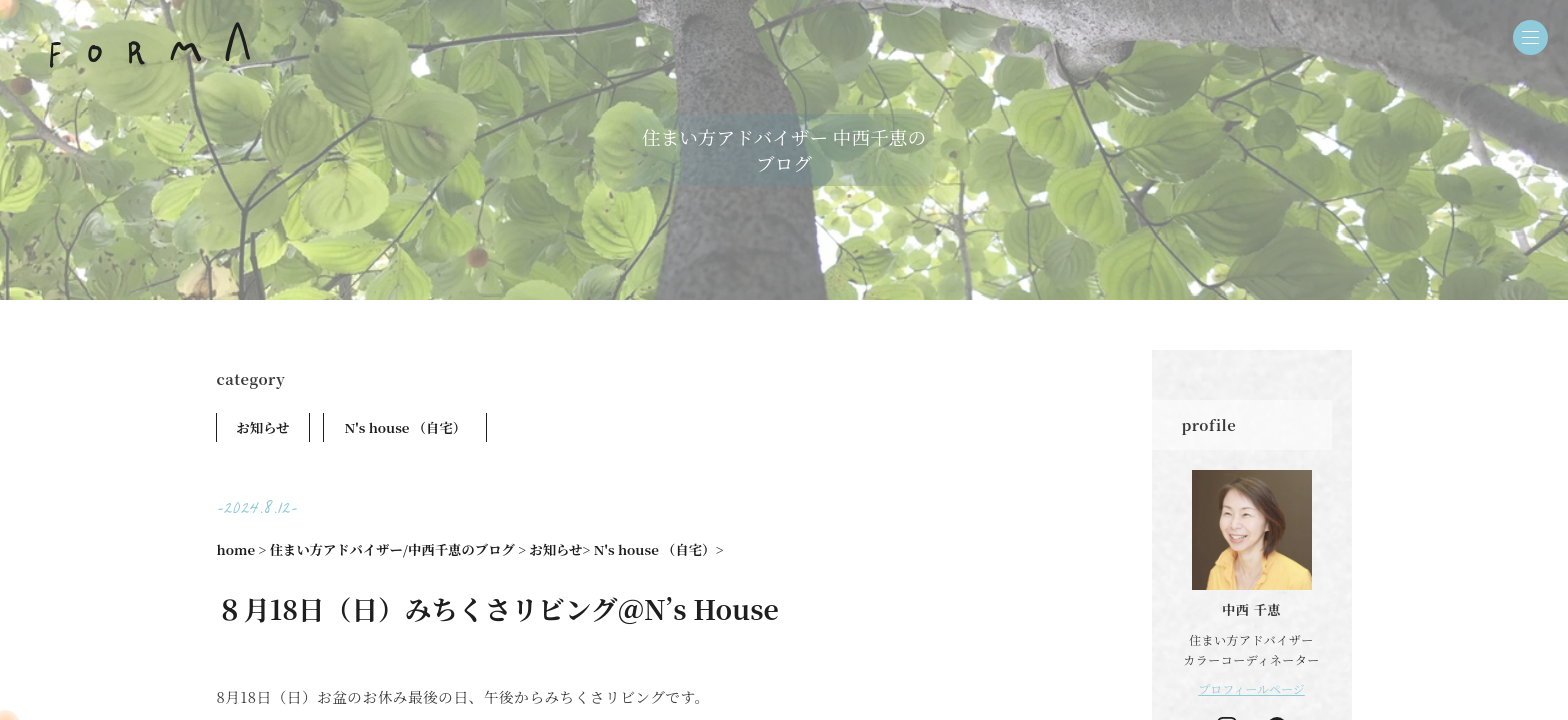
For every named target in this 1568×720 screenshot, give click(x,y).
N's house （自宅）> (659, 549)
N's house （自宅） (405, 427)
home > (242, 549)
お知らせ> (559, 549)
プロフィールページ (1251, 688)
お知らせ (263, 427)
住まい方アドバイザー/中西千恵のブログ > (398, 549)
